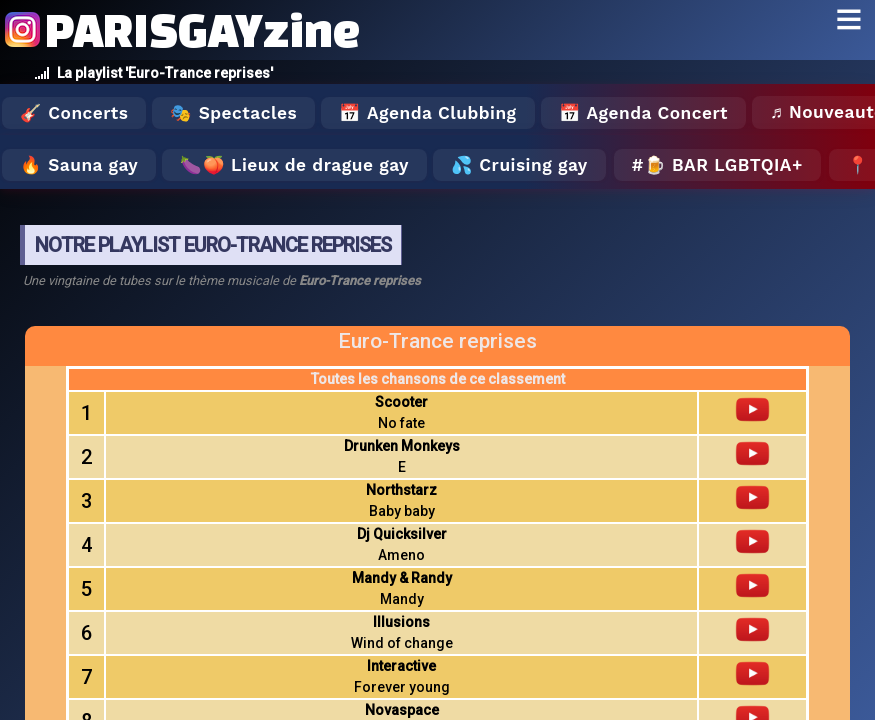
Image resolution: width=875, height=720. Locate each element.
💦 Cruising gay (519, 165)
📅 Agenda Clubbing (427, 113)
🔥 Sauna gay (79, 165)
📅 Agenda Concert (643, 113)
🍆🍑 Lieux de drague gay (294, 165)
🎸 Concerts (74, 113)
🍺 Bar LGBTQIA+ (723, 165)
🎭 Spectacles (233, 113)
